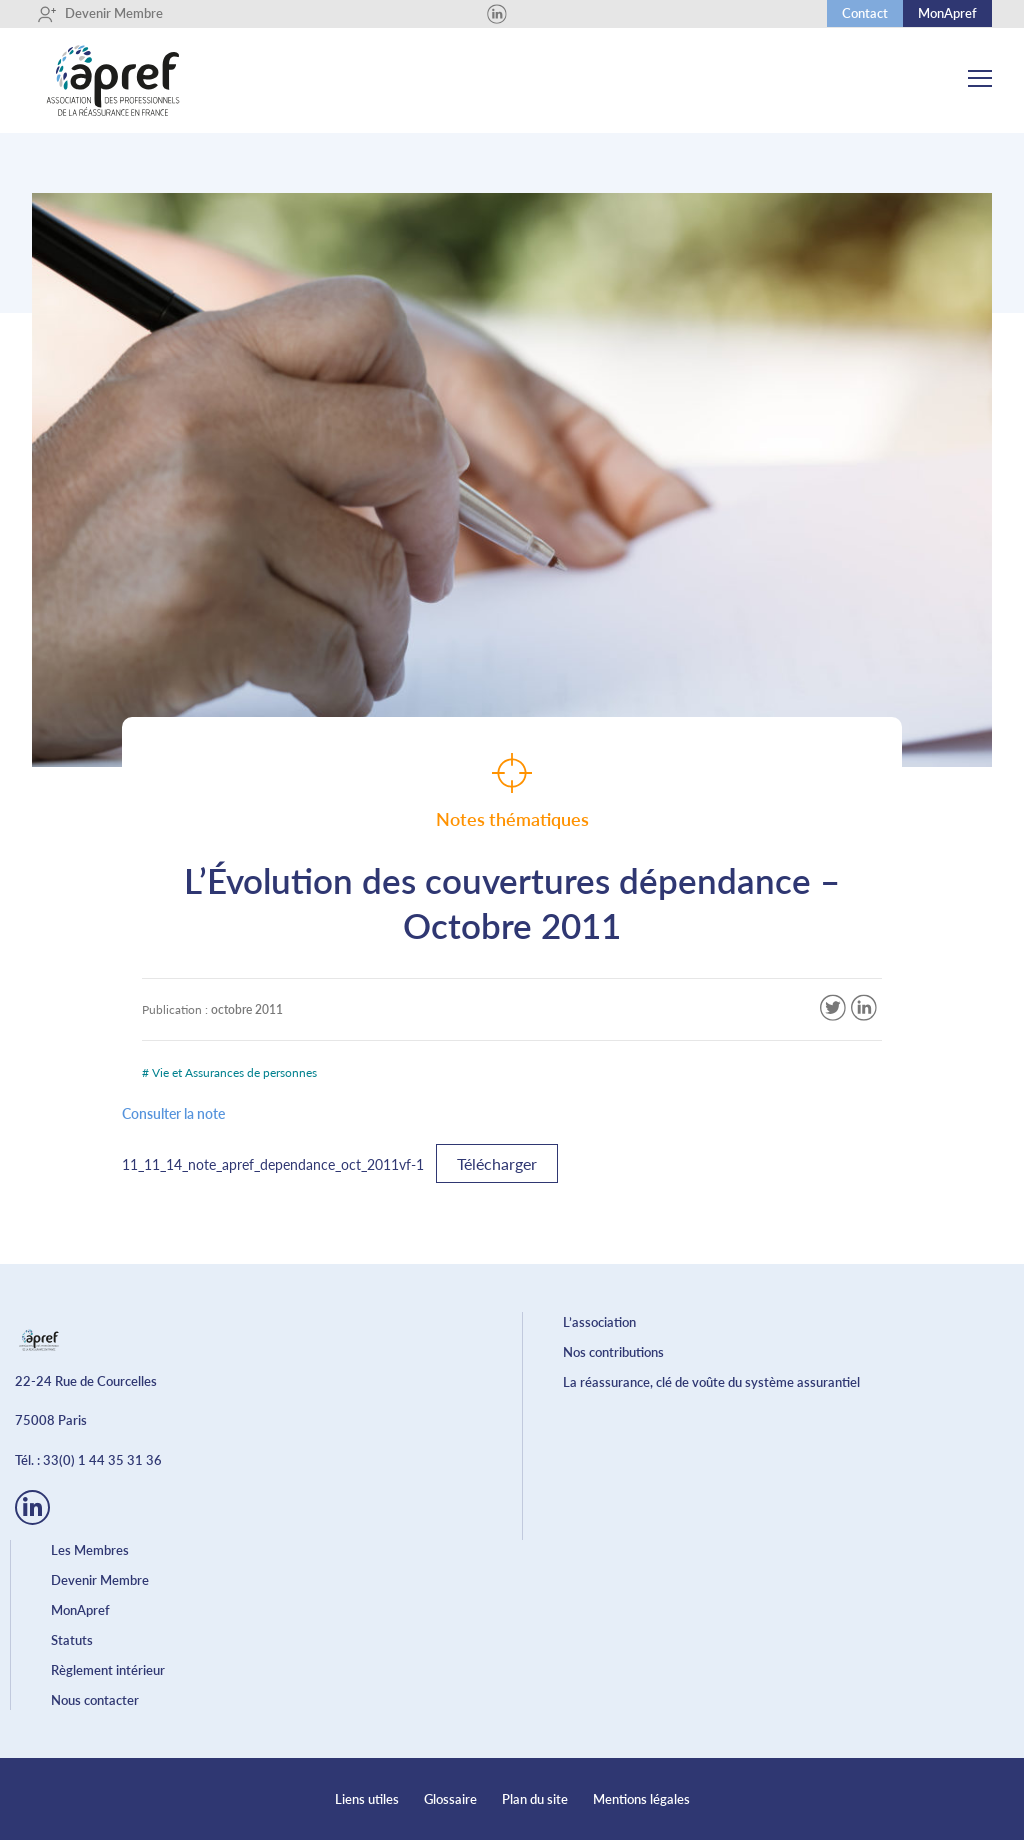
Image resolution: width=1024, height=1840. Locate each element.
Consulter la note (173, 1113)
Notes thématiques (512, 791)
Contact (865, 13)
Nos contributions (613, 1352)
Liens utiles (367, 1799)
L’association (599, 1322)
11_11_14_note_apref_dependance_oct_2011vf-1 (273, 1164)
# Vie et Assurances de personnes (229, 1072)
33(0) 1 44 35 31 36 (102, 1460)
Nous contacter (95, 1700)
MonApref (947, 13)
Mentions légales (641, 1799)
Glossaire (450, 1799)
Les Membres (90, 1550)
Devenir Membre (100, 14)
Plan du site (535, 1799)
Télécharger (497, 1163)
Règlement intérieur (108, 1670)
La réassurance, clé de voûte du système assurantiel (711, 1382)
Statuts (72, 1640)
